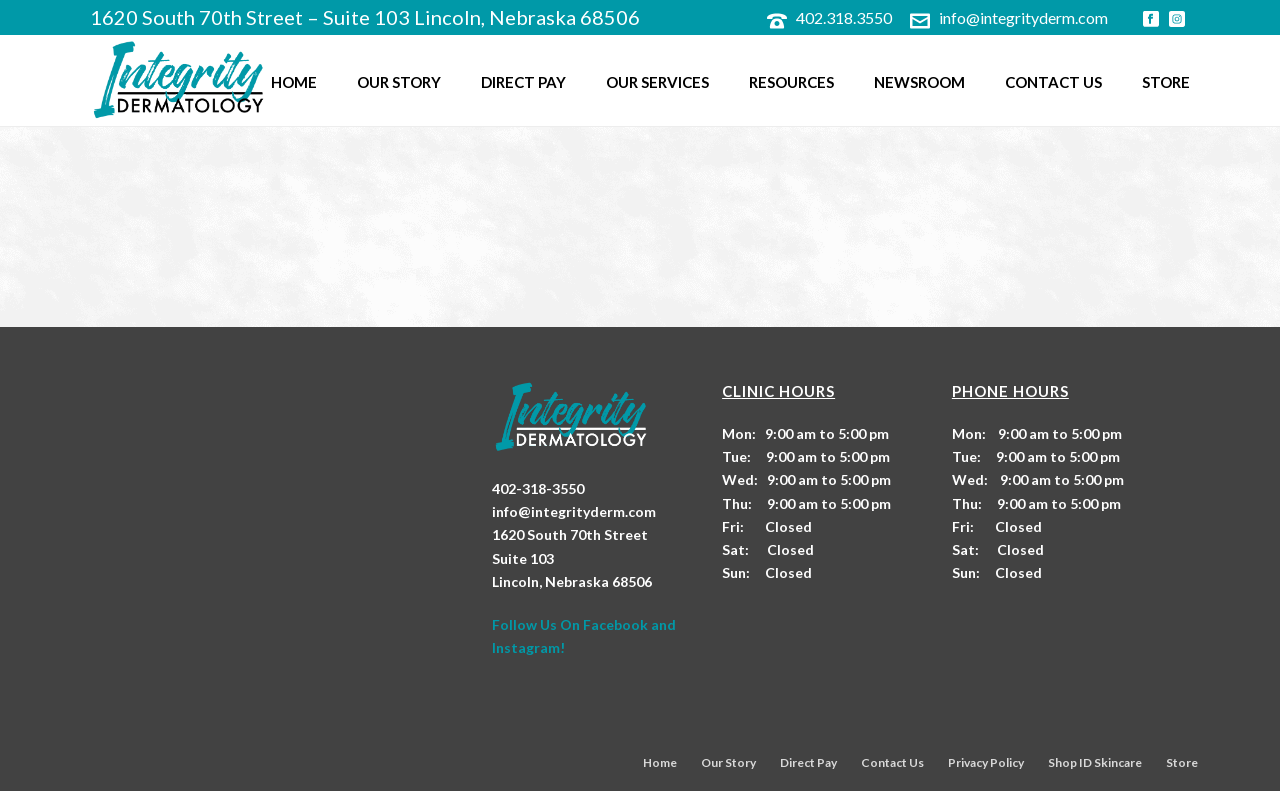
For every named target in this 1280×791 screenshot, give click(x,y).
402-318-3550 (538, 488)
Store (1166, 82)
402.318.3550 (844, 17)
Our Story (399, 82)
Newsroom (919, 82)
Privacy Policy (986, 762)
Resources (791, 82)
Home (294, 82)
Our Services (657, 82)
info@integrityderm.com (1023, 17)
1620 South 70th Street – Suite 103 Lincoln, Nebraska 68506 (365, 17)
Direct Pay (523, 82)
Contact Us (1053, 82)
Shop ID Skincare (1095, 762)
